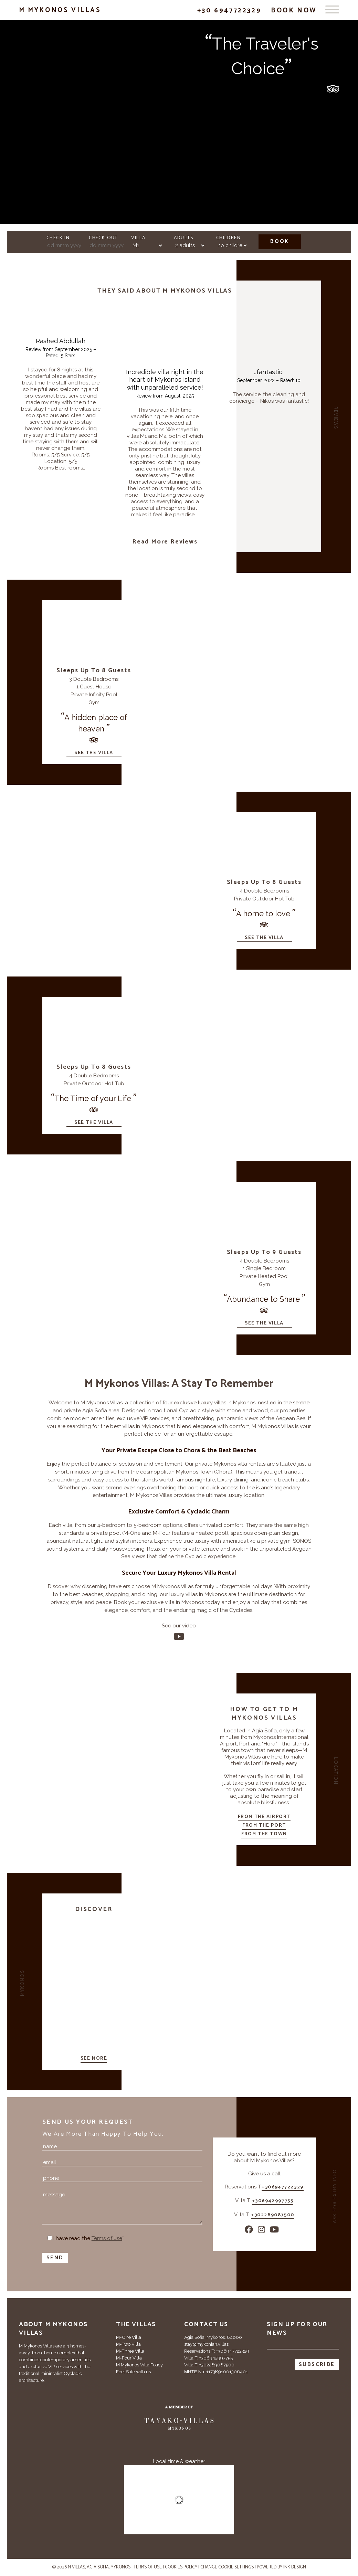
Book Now (294, 10)
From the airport (264, 1817)
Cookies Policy (181, 2567)
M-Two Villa (128, 2344)
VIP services (154, 1418)
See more (94, 2058)
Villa (138, 238)
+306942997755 (273, 2201)
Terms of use (148, 2567)
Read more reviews (165, 542)
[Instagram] (262, 2230)
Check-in (58, 238)
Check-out (103, 238)
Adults (183, 238)
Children (228, 238)
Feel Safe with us (133, 2371)
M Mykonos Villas (60, 10)
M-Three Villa (130, 2351)
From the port (264, 1825)
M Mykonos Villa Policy (139, 2364)
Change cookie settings (227, 2567)
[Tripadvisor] (24, 2428)
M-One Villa (128, 2337)
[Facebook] (249, 2230)
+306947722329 (283, 2187)
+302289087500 (272, 2215)
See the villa (93, 753)
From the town (264, 1834)
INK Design (294, 2567)
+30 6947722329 (229, 10)
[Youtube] (179, 1637)
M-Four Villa (129, 2358)
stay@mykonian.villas (206, 2344)
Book (279, 241)
